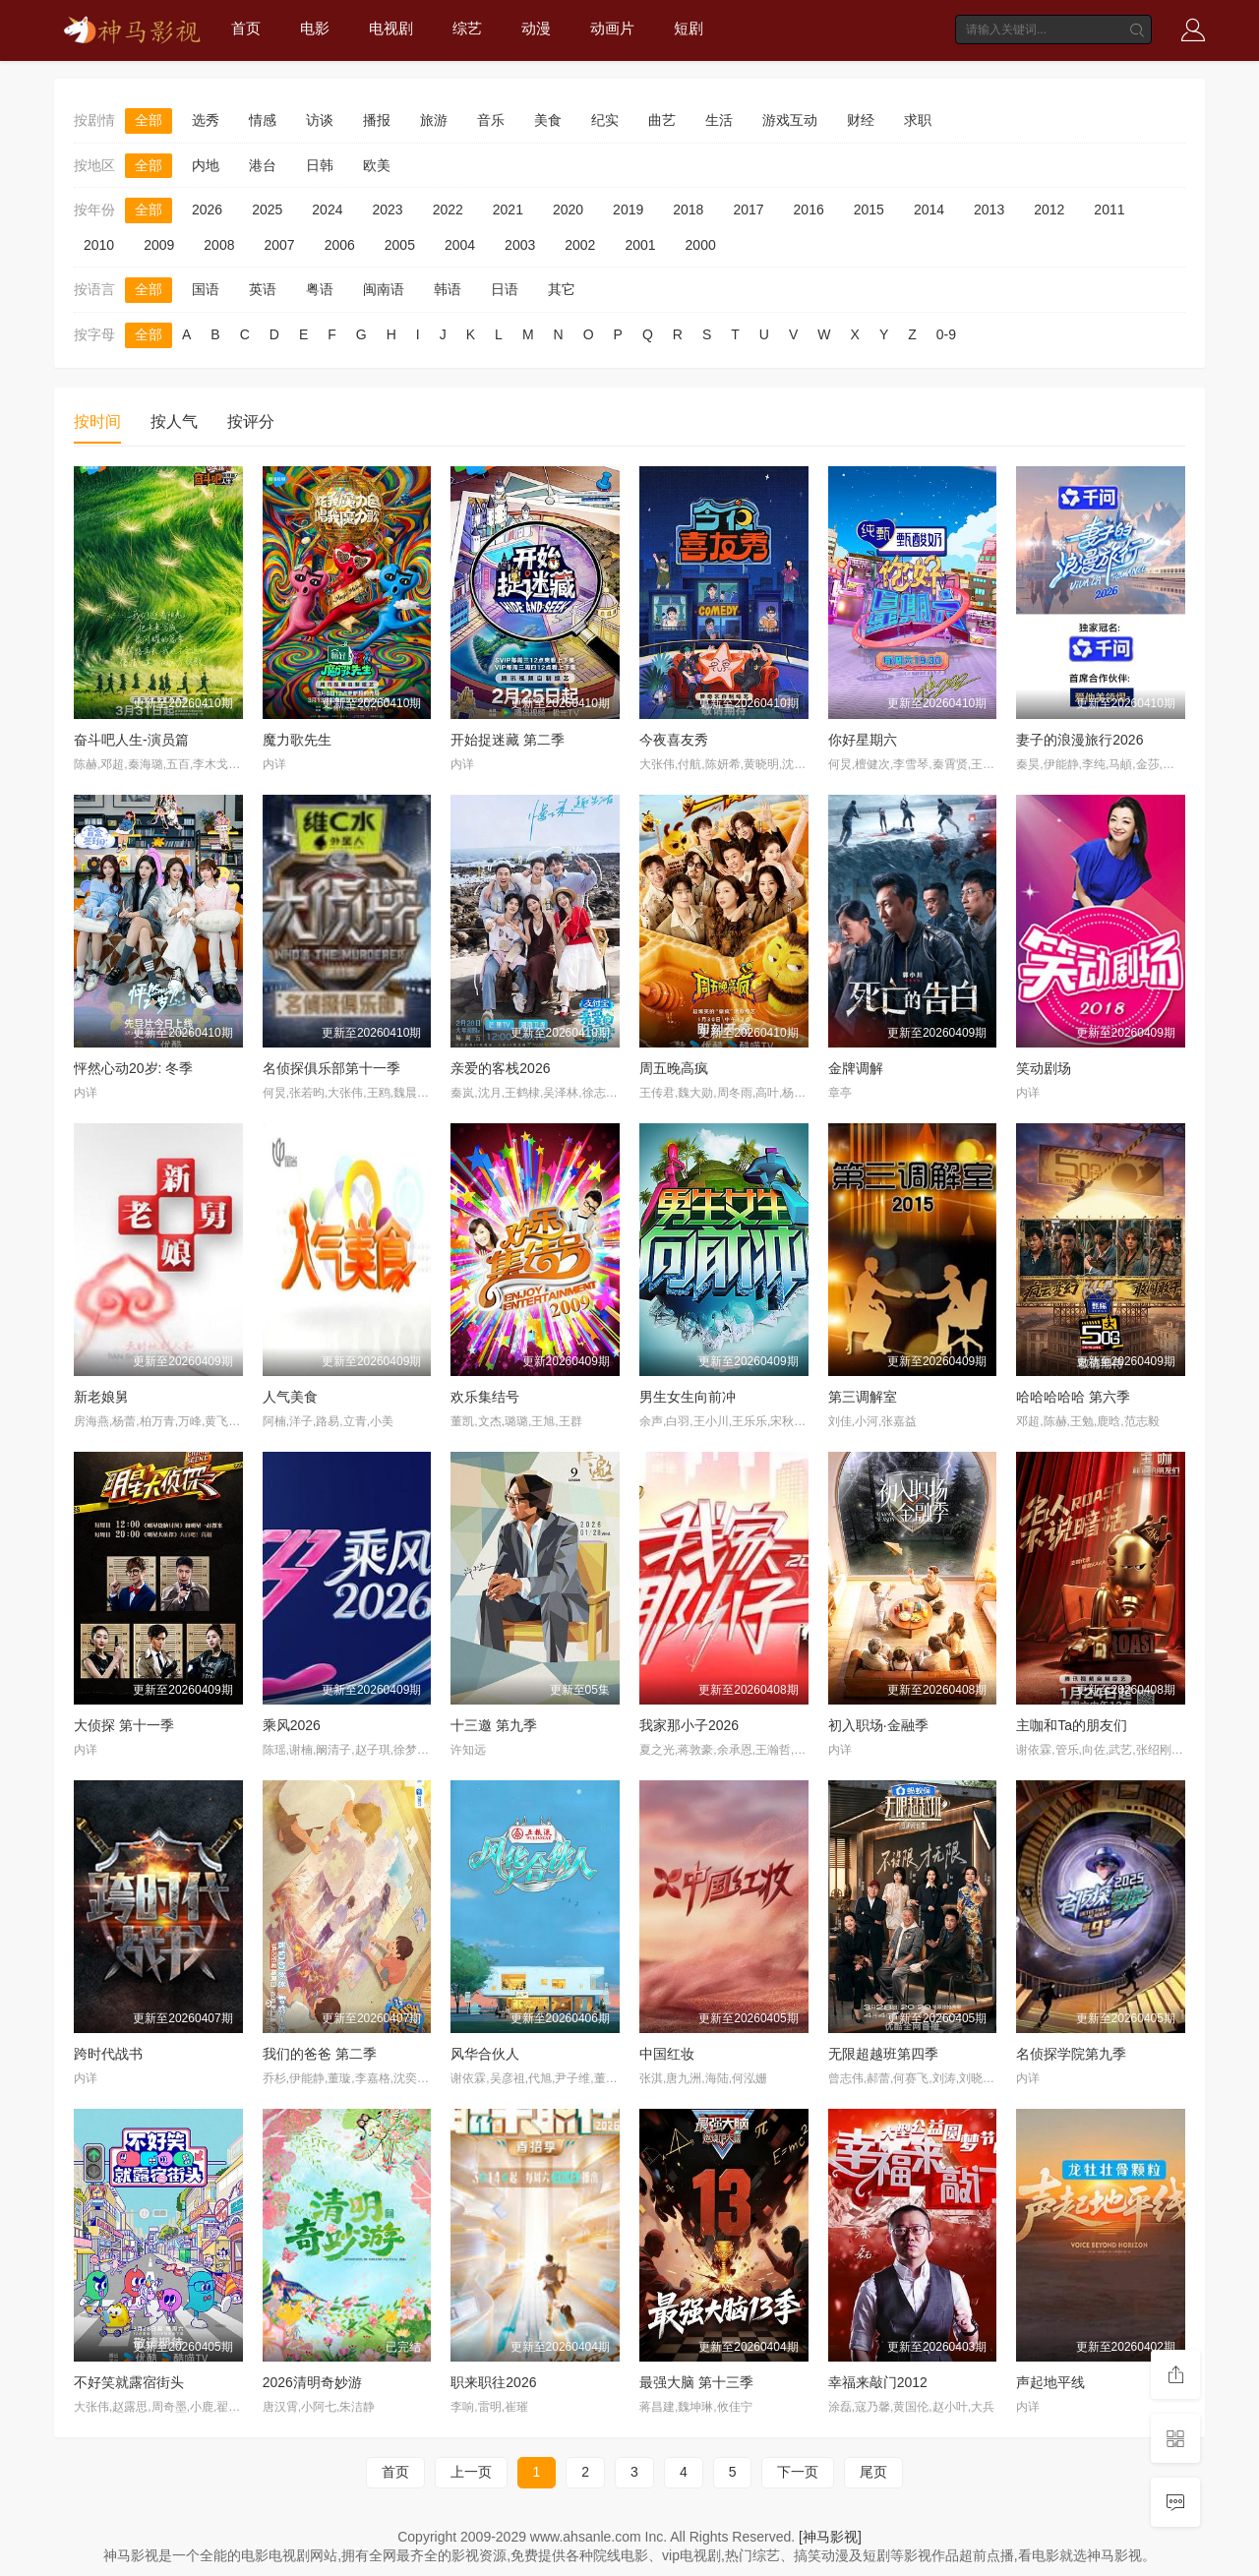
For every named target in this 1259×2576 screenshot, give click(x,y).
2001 (640, 245)
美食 (548, 120)
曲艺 (662, 120)
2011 (1109, 209)
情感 (262, 120)
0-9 (946, 334)
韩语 (447, 289)
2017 (748, 209)
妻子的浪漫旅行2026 (1079, 740)
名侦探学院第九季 (1071, 2054)
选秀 (205, 120)
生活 (719, 120)
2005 (400, 245)
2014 (929, 209)
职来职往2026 (493, 2382)
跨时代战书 (108, 2054)
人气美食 (290, 1397)
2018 (688, 209)
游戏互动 (789, 120)
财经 (860, 120)
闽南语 (383, 289)
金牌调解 (855, 1068)
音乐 (491, 120)
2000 (701, 245)
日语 (504, 289)
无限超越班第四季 (883, 2054)
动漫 (536, 28)
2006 (340, 245)
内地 (205, 165)
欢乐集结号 (484, 1397)
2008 (219, 245)
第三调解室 (862, 1397)
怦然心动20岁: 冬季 (133, 1068)
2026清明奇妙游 (312, 2382)
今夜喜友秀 (673, 740)
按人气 (174, 421)
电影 (315, 28)
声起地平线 (1050, 2382)
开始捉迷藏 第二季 (507, 740)
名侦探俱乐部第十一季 (331, 1068)
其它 (561, 289)
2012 (1049, 209)
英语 (262, 289)
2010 (99, 245)
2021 (508, 209)
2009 (159, 245)
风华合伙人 (484, 2054)
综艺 (467, 28)
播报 (376, 120)
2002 (580, 245)
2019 (628, 209)
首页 (246, 28)
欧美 (376, 165)
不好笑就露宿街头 (129, 2382)
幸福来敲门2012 (878, 2382)
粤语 (319, 289)
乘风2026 (292, 1725)
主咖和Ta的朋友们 (1071, 1725)
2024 (327, 209)
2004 (460, 245)
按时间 (97, 421)
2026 (207, 209)
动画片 (612, 28)
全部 (148, 120)
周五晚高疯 (673, 1068)
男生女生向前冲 (687, 1397)
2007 (279, 245)
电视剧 (391, 28)
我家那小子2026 (689, 1725)
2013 (989, 209)
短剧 (688, 28)
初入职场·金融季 (878, 1725)
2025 (267, 209)
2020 (568, 209)
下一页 (797, 2472)
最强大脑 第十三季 (696, 2382)
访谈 (319, 120)
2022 (448, 209)
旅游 (434, 120)
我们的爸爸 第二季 (320, 2054)
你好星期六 (862, 740)
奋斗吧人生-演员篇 (131, 740)
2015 (869, 209)
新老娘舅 (101, 1397)
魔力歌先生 (297, 740)
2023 (387, 209)
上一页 (471, 2472)
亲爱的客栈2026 (500, 1068)
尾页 (873, 2472)
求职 (917, 120)
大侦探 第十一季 (124, 1725)
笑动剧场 (1043, 1068)
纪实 (605, 120)
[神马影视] (830, 2537)
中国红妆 (666, 2054)
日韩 (319, 165)
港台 (262, 165)
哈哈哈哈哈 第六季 (1073, 1397)
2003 (520, 245)
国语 (205, 289)
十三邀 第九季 (493, 1725)
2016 (809, 209)
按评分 (250, 421)
